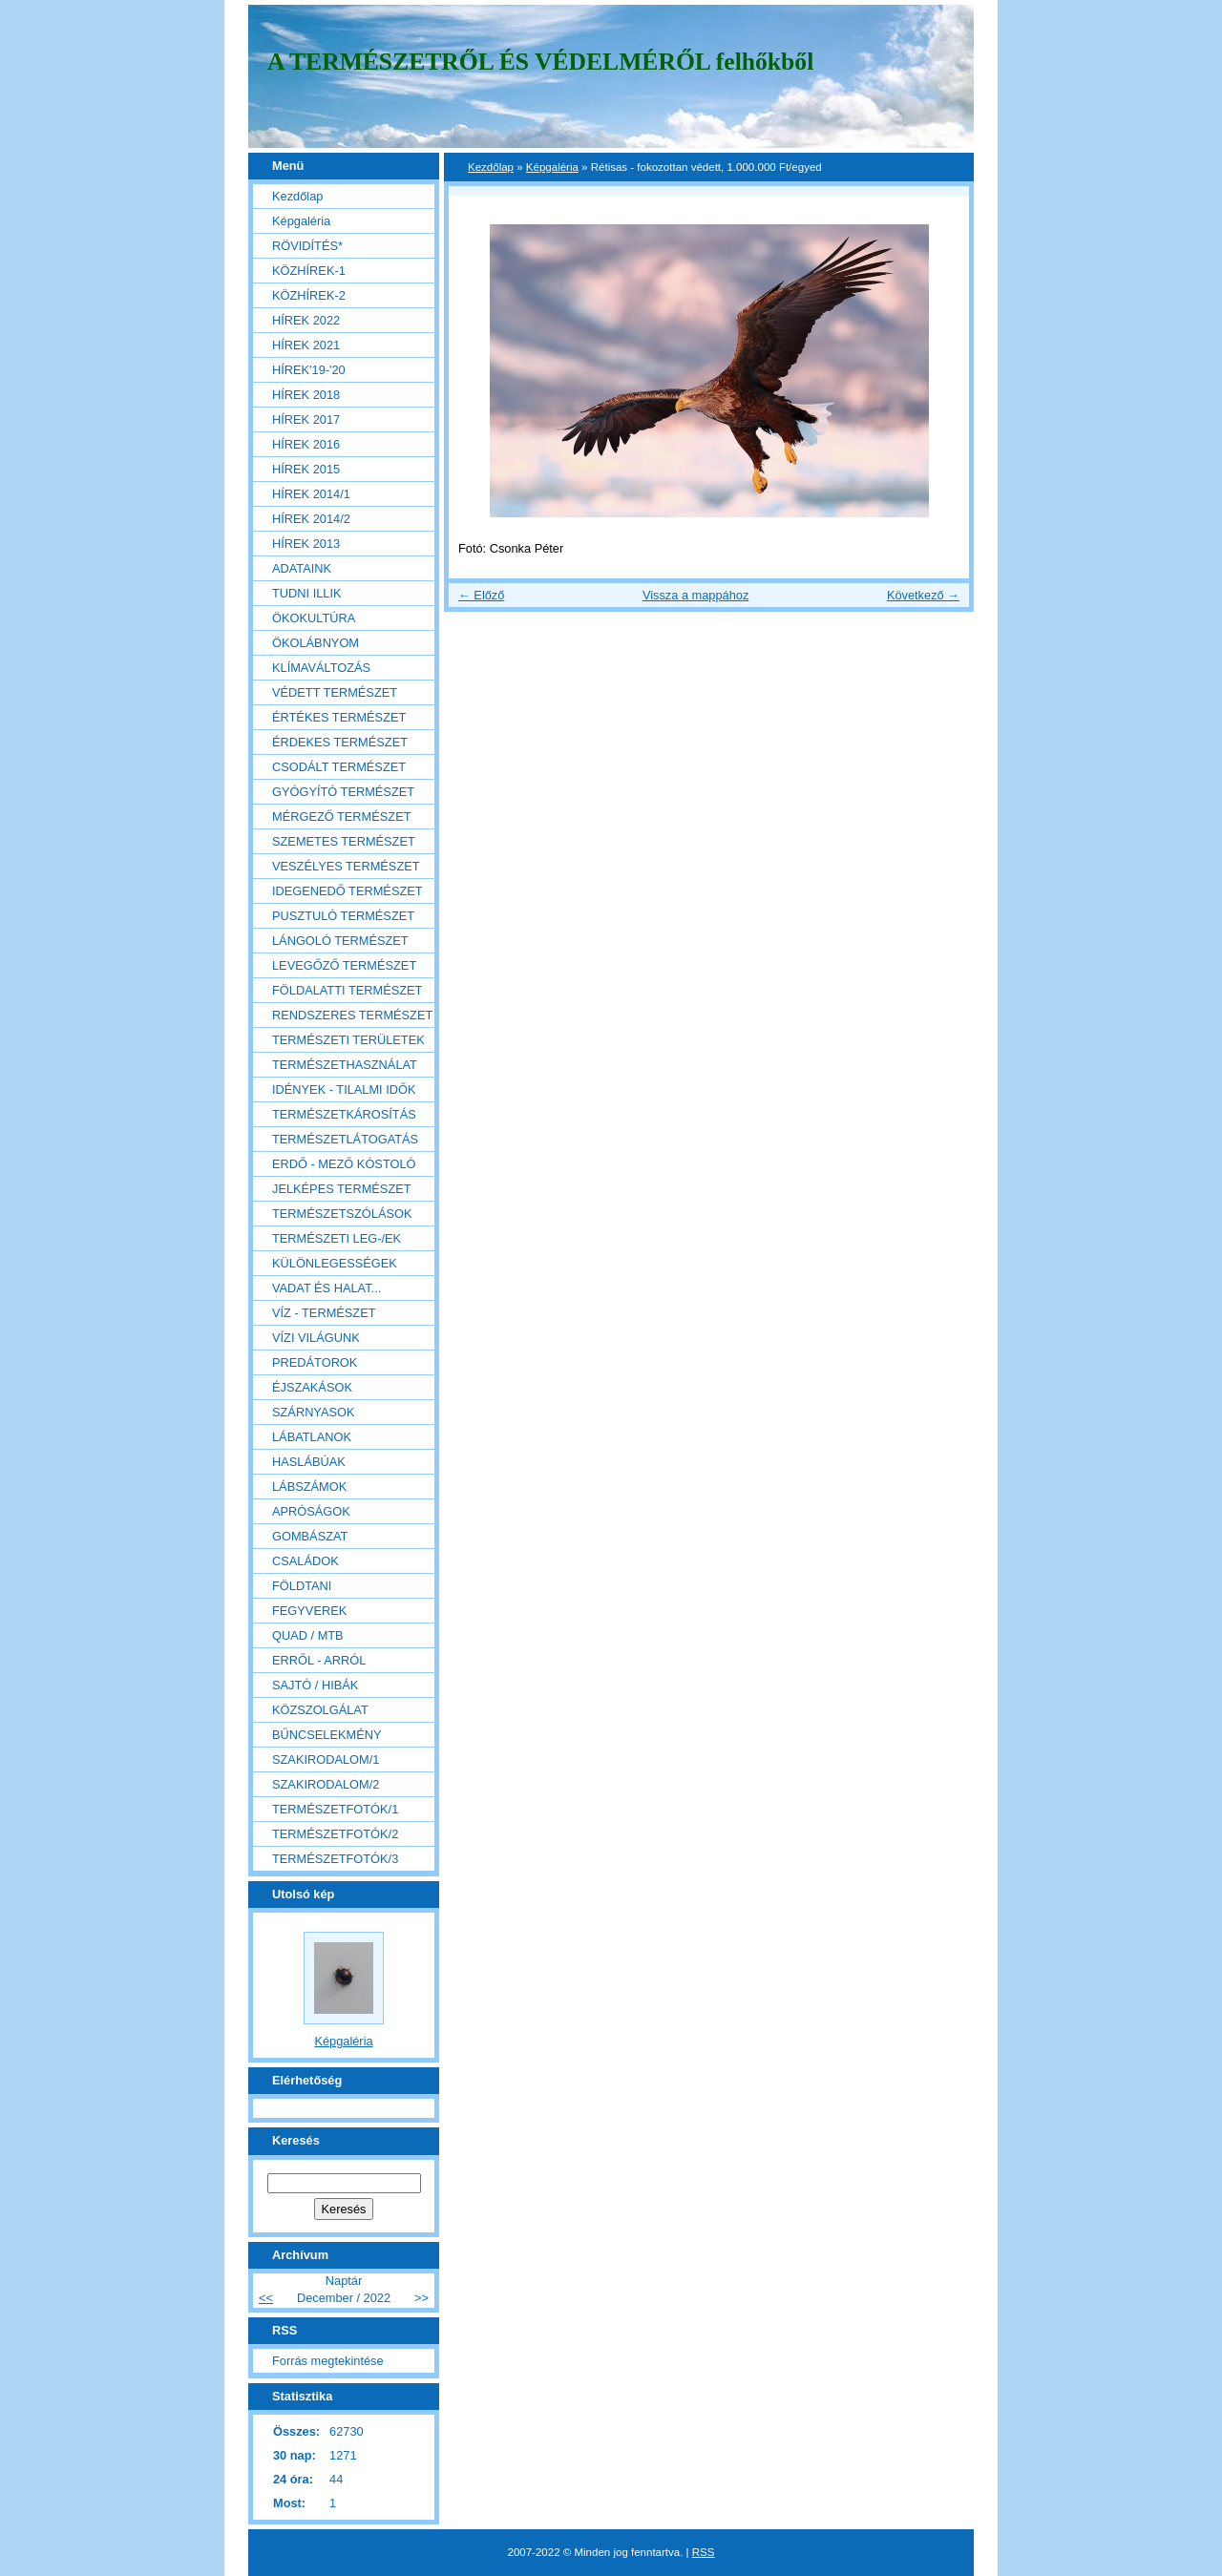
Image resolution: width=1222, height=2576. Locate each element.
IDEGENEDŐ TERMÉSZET (347, 891)
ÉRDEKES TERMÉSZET (340, 742)
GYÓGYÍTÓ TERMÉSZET (343, 792)
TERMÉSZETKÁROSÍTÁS (344, 1114)
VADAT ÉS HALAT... (326, 1288)
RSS (703, 2552)
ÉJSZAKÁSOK (312, 1387)
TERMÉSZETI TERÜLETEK (348, 1040)
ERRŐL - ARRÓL (319, 1660)
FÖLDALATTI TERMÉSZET (347, 990)
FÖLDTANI (301, 1586)
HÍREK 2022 (306, 320)
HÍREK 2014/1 (311, 494)
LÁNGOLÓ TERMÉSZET (340, 940)
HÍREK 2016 (306, 444)
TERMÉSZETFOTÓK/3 (335, 1859)
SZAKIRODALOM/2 (325, 1784)
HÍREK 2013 (306, 543)
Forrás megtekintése (328, 2361)
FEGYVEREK (309, 1610)
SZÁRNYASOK (313, 1412)
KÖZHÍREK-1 (309, 270)
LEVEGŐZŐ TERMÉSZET (344, 965)
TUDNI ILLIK (307, 593)
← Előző (481, 595)
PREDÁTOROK (314, 1362)
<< (266, 2298)
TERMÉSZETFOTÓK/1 (335, 1809)
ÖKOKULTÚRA (313, 618)
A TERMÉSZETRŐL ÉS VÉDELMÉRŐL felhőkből (540, 61)
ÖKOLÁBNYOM (315, 643)
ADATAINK (301, 568)
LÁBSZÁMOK (309, 1486)
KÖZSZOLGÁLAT (320, 1710)
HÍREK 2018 (306, 394)
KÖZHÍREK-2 (309, 295)
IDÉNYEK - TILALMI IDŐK (344, 1089)
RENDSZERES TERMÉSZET (352, 1015)
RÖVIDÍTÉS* (307, 246)
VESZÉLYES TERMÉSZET (346, 866)
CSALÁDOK (305, 1561)
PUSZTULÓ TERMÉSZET (343, 916)
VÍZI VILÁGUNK (316, 1337)
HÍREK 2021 (306, 345)
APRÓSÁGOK (311, 1511)
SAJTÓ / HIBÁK (315, 1685)
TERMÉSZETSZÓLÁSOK (341, 1213)
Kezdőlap (491, 167)
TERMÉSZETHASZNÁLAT (344, 1065)
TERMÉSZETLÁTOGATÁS (345, 1139)
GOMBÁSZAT (310, 1536)
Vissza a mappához (695, 595)
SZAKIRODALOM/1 (325, 1759)
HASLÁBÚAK (309, 1462)
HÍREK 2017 (306, 419)
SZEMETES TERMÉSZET (343, 841)
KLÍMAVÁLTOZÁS (321, 667)
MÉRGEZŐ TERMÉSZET (341, 816)
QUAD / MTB (308, 1635)
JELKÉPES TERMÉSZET (341, 1189)
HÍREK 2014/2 (311, 519)
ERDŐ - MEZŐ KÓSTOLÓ (344, 1164)
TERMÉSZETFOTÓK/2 (335, 1834)
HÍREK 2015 (306, 469)
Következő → (923, 595)
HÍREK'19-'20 (309, 370)
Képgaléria (552, 167)
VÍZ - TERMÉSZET (324, 1313)
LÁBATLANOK (311, 1437)
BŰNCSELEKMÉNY (327, 1735)
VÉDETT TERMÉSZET (334, 692)
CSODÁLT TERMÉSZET (339, 767)
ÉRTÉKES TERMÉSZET (339, 717)
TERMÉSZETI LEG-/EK (336, 1238)
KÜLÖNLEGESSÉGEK (334, 1263)
